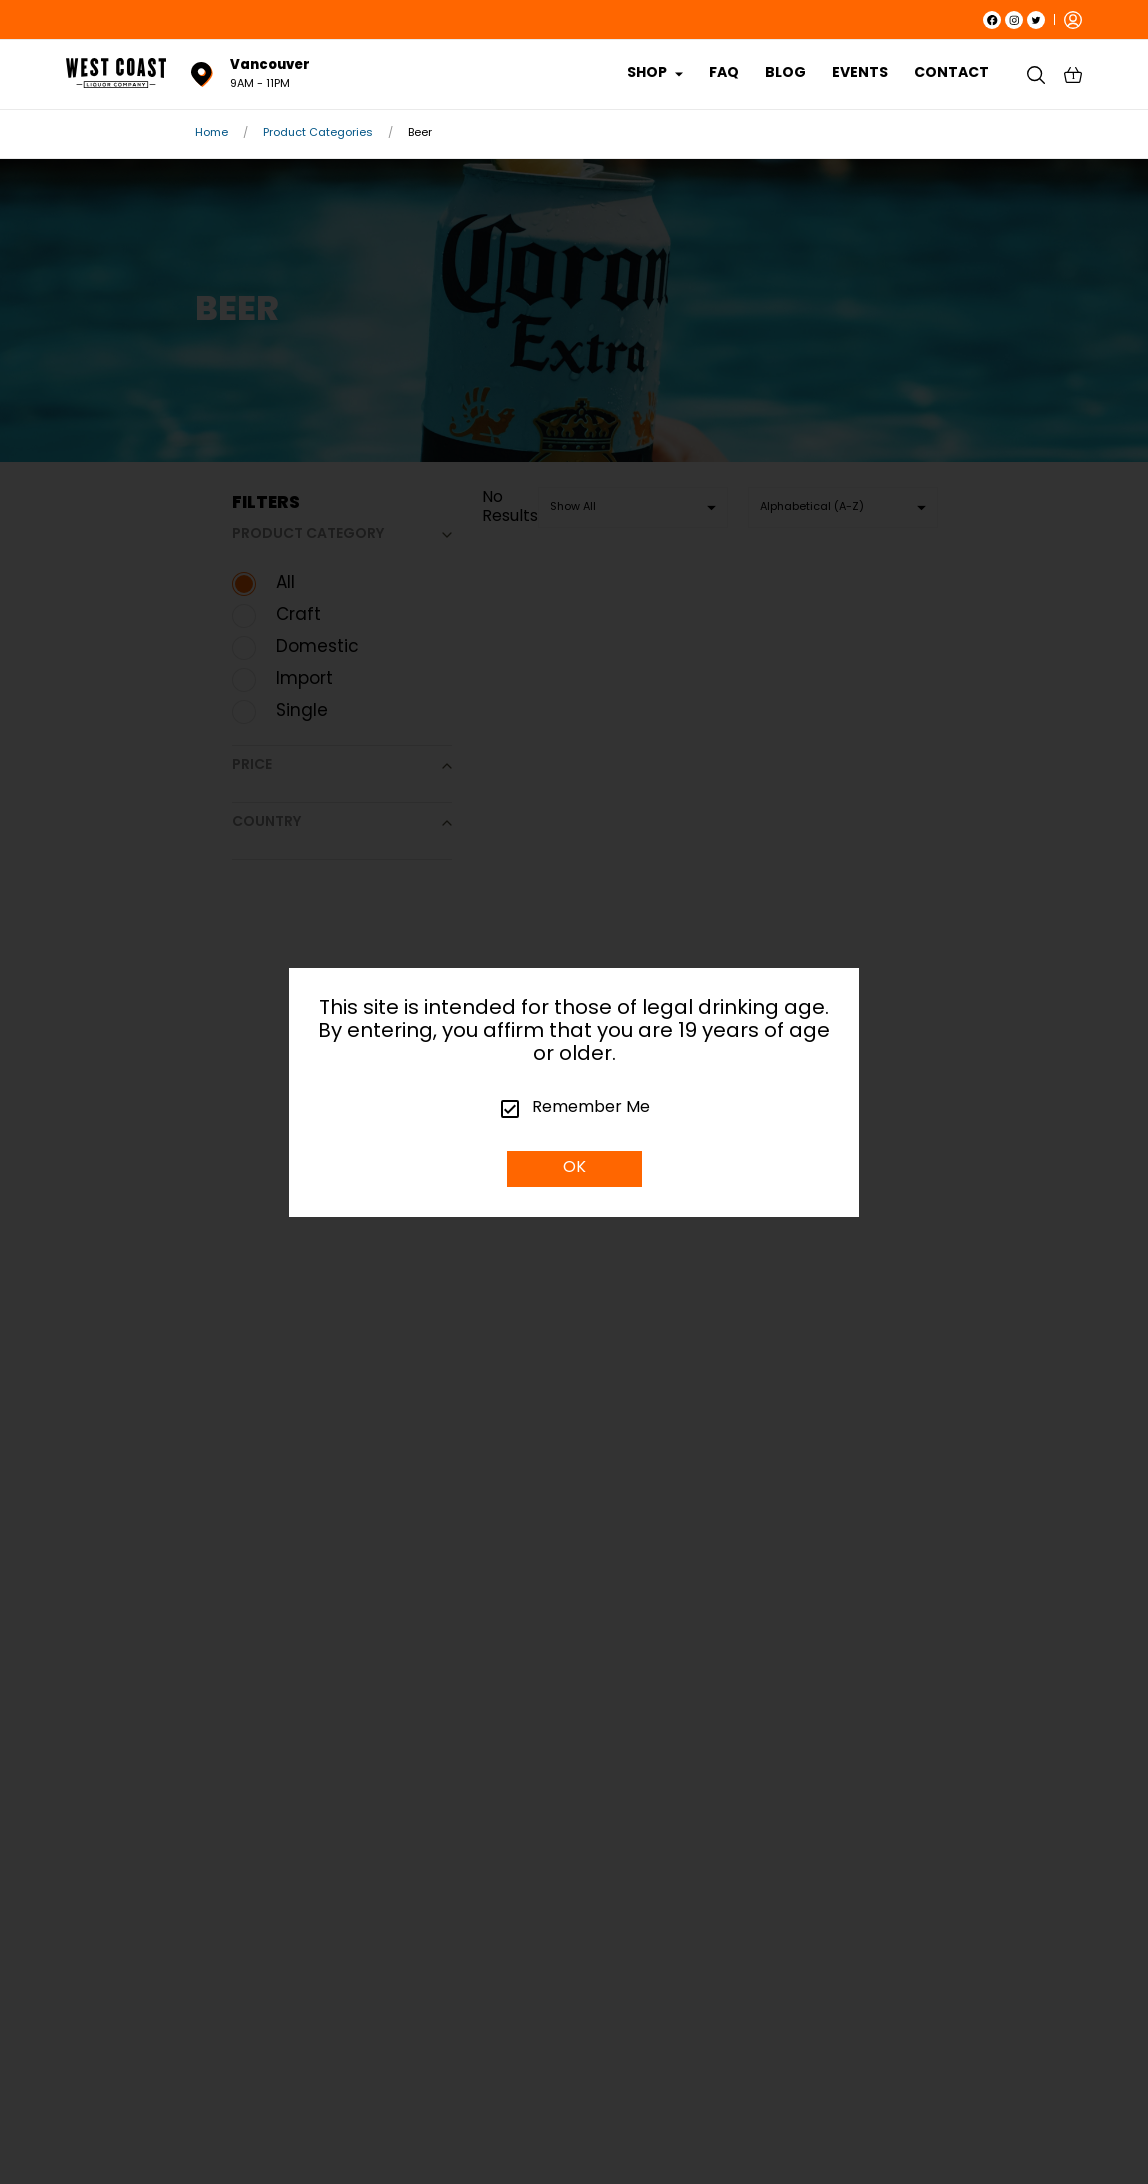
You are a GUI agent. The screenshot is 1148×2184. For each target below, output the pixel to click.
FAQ (724, 73)
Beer (420, 133)
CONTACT (951, 73)
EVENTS (860, 73)
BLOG (785, 73)
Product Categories (318, 133)
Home (211, 133)
